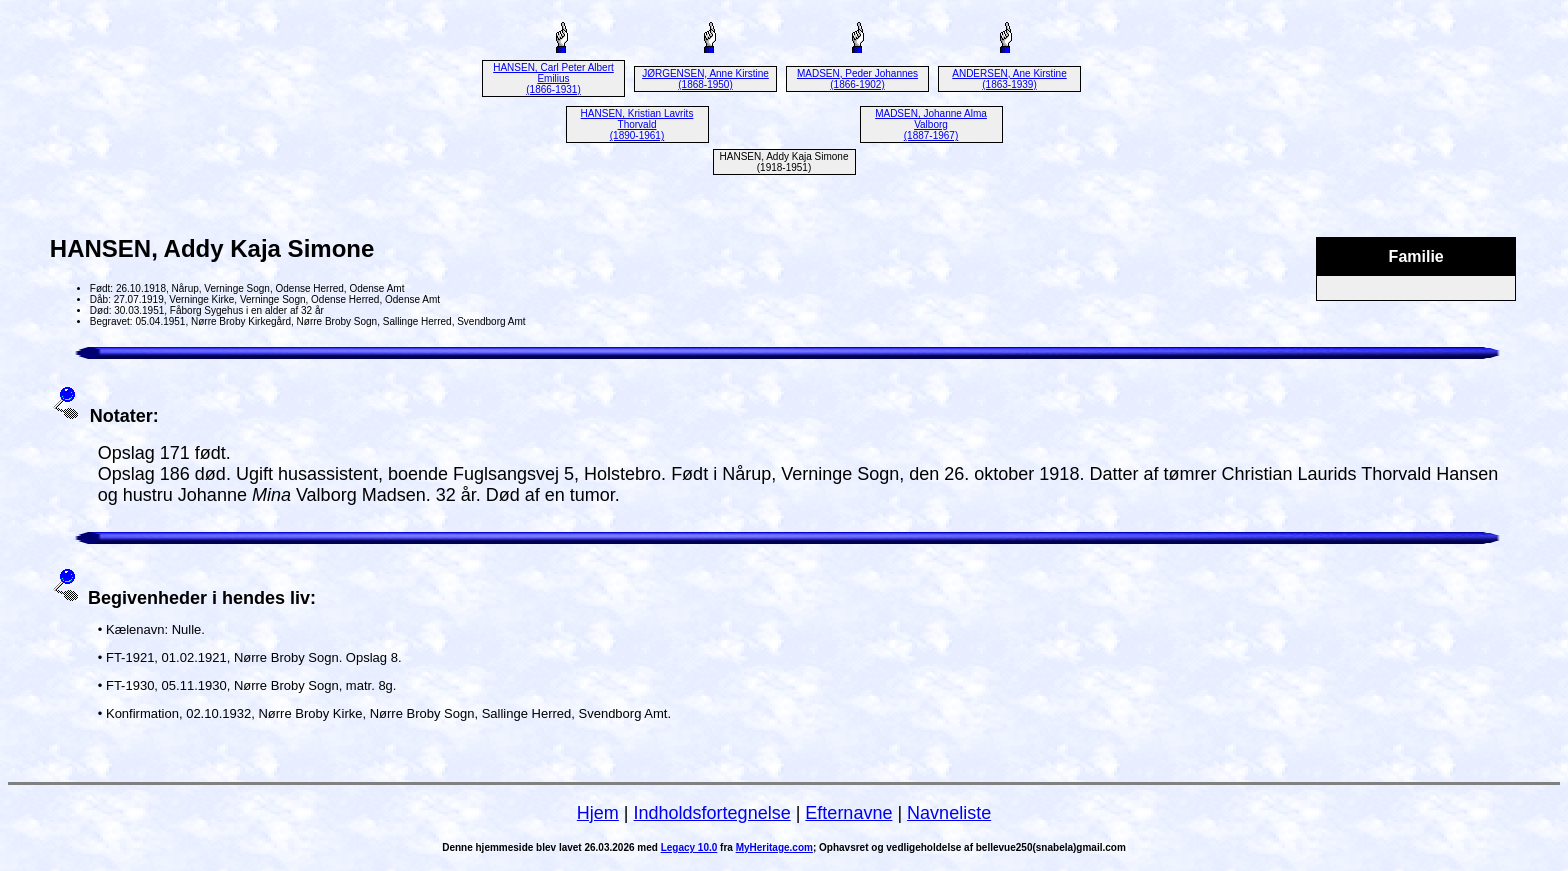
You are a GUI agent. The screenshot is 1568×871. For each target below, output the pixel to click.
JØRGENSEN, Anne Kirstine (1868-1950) (705, 79)
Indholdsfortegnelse (712, 813)
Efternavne (848, 813)
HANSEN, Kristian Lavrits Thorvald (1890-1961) (637, 124)
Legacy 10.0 (689, 847)
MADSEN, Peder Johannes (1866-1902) (857, 79)
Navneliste (949, 813)
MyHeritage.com (774, 847)
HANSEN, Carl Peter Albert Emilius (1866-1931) (553, 78)
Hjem (598, 813)
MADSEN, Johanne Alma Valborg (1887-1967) (931, 124)
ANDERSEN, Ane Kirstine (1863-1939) (1009, 79)
